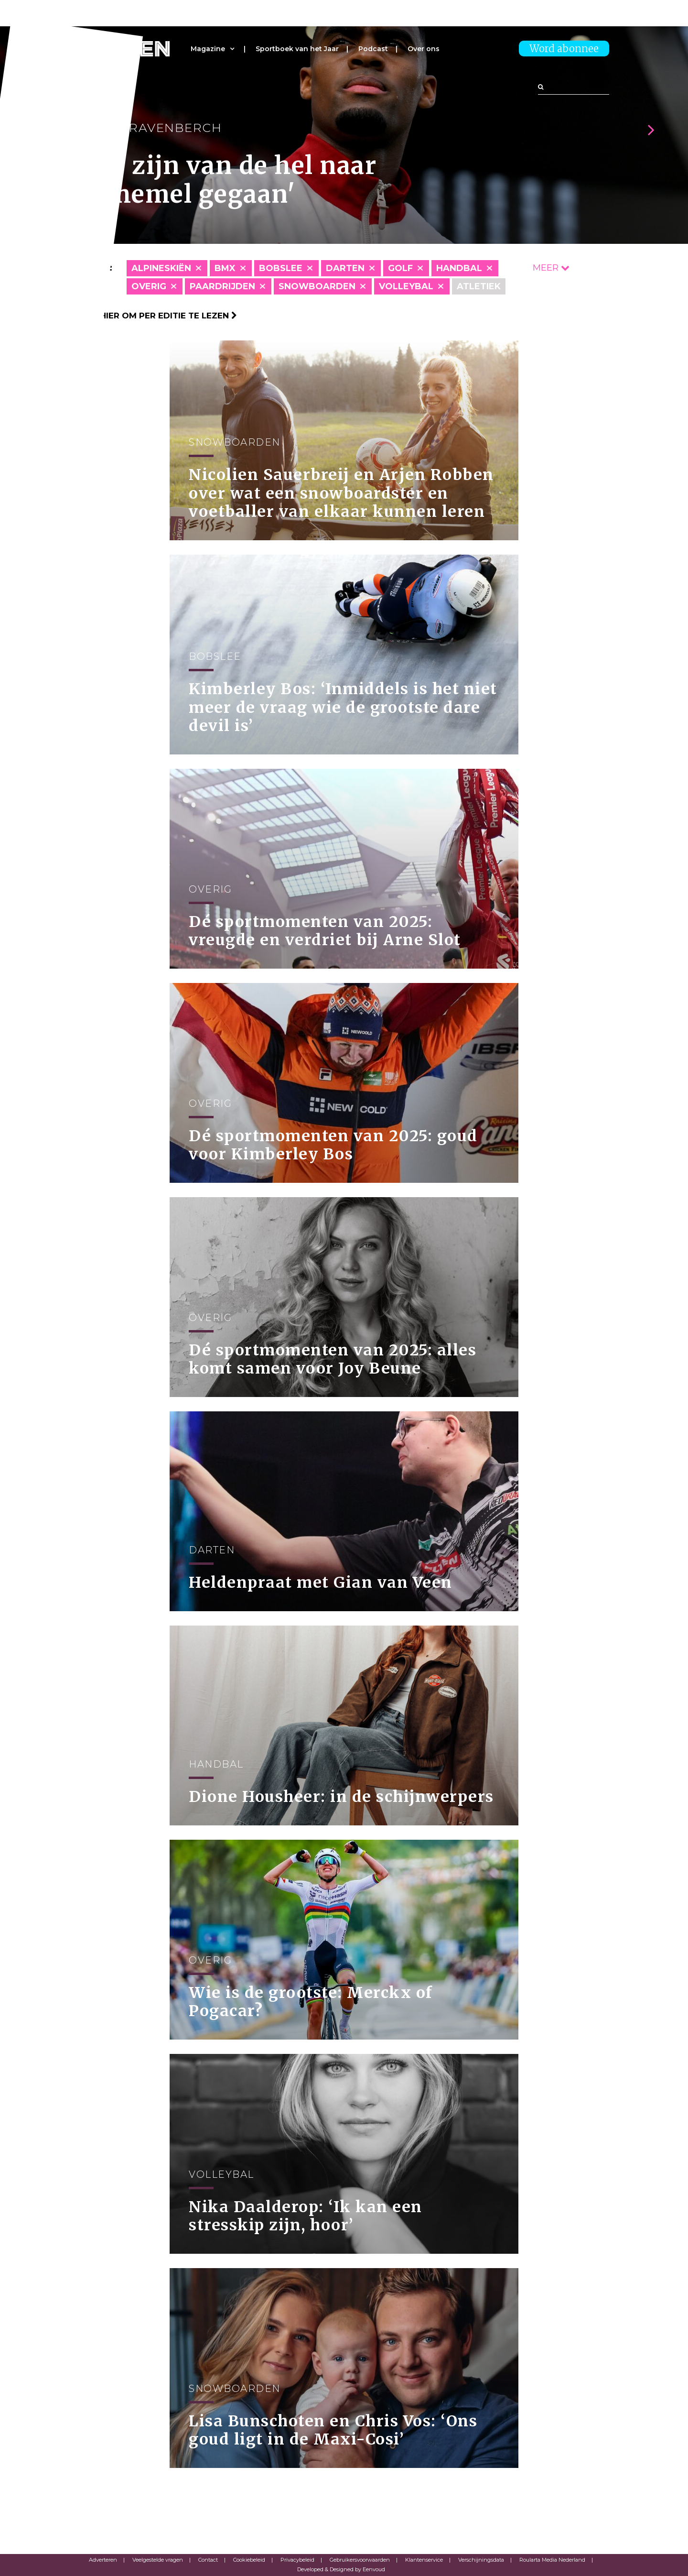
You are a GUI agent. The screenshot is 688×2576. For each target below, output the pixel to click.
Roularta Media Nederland (552, 2559)
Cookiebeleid (249, 2559)
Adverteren (103, 2559)
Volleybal (406, 286)
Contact (208, 2559)
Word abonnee (564, 49)
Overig (148, 286)
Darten (345, 268)
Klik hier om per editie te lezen (158, 315)
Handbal (459, 268)
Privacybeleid (297, 2559)
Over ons (424, 48)
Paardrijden (222, 286)
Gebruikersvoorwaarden (360, 2559)
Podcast (373, 48)
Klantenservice (424, 2559)
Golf (400, 268)
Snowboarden (317, 286)
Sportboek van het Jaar (297, 48)
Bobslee (280, 268)
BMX (225, 268)
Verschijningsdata (481, 2559)
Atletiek (479, 286)
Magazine (208, 48)
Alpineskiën (161, 268)
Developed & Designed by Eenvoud (341, 2569)
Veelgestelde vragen (157, 2559)
